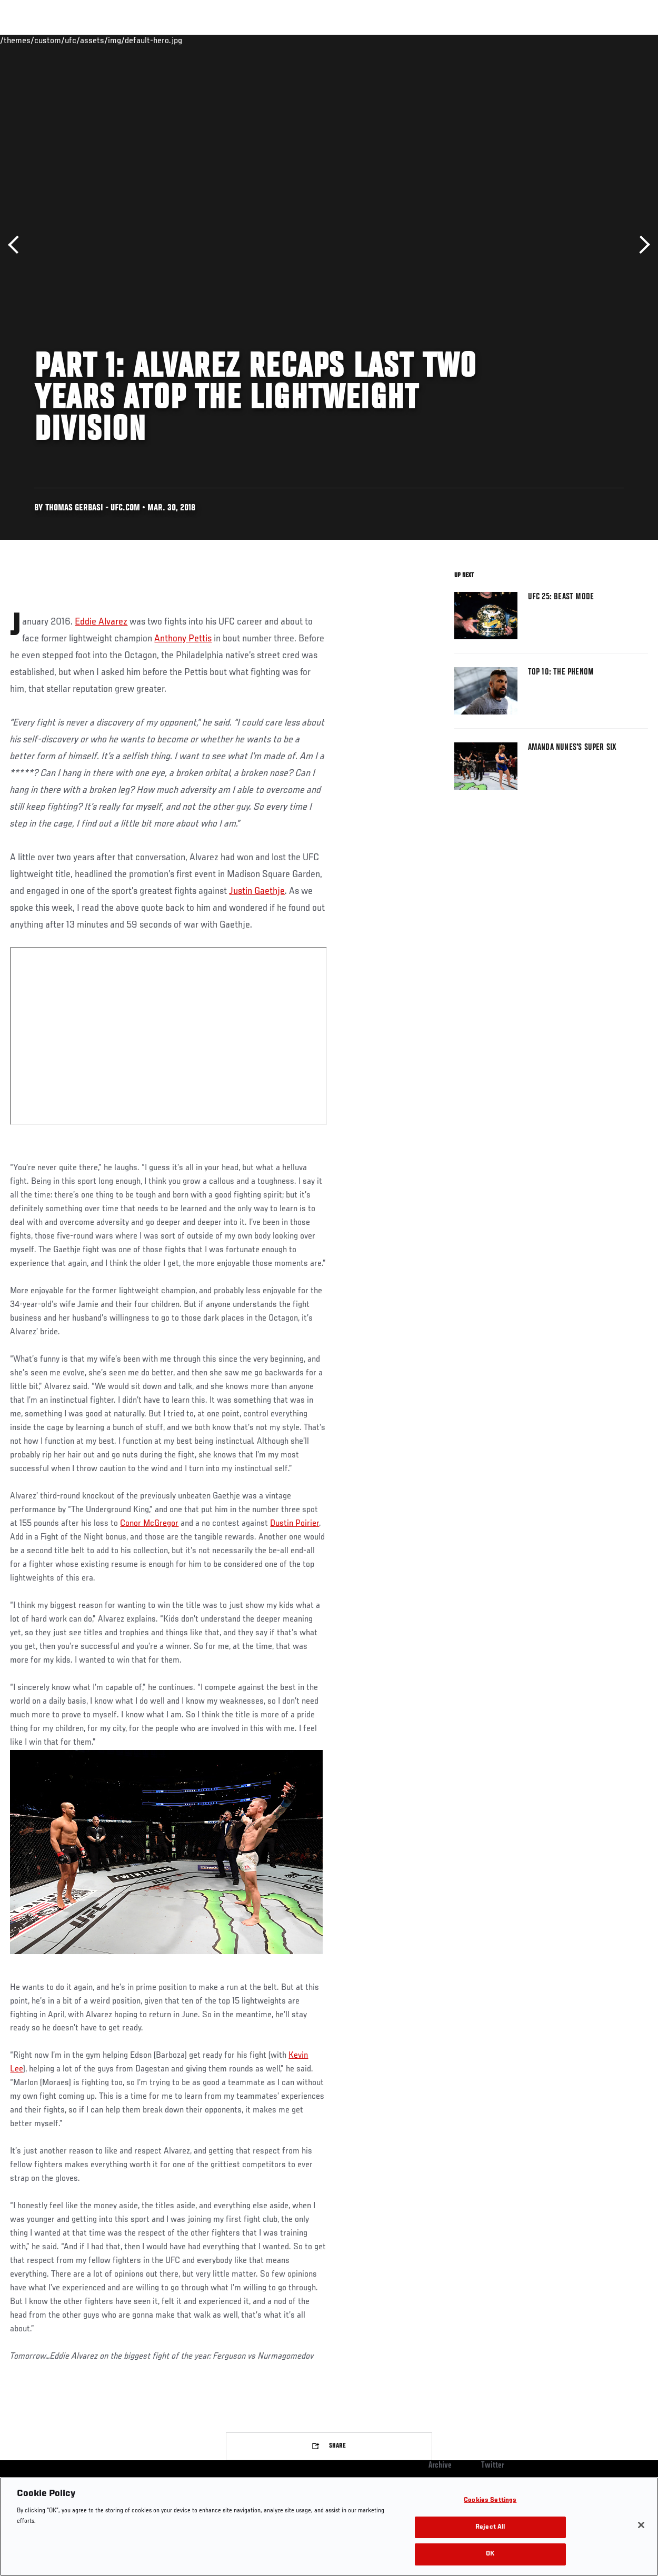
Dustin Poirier (294, 1523)
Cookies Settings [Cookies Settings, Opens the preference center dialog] (490, 2500)
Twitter (492, 2465)
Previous (17, 245)
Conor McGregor (149, 1523)
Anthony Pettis (183, 638)
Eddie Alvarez (101, 622)
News (161, 40)
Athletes (120, 40)
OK (490, 2554)
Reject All (490, 2527)
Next (641, 245)
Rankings (73, 40)
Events (28, 40)
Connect (455, 40)
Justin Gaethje (257, 891)
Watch (497, 40)
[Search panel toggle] (624, 40)
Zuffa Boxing (548, 40)
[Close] (641, 2525)
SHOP (595, 40)
